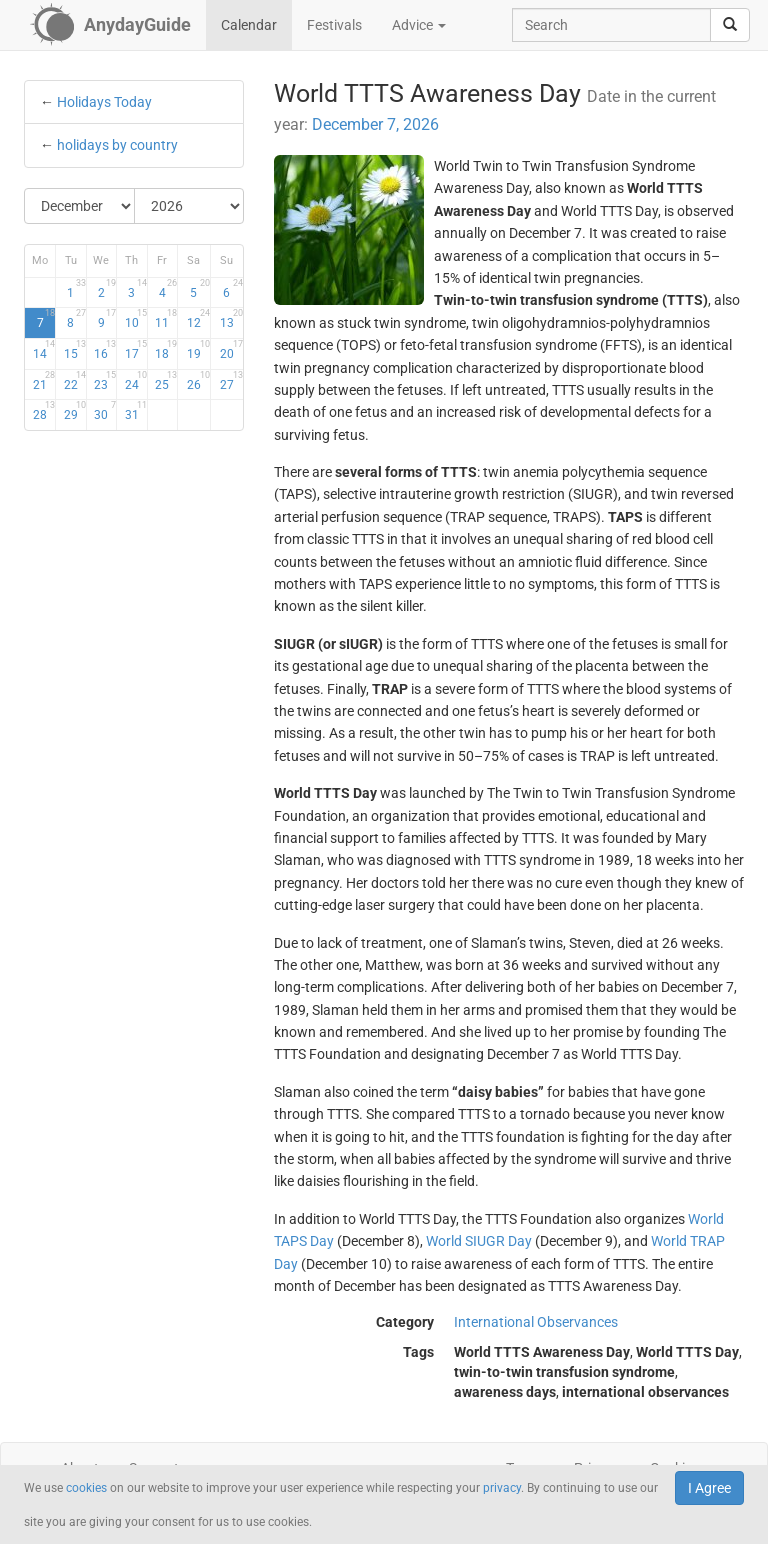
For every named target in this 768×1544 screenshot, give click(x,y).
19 (198, 350)
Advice (419, 25)
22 (75, 381)
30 (105, 411)
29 (75, 411)
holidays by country (117, 145)
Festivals (334, 25)
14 (44, 350)
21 (44, 381)
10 (136, 319)
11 (166, 319)
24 (136, 381)
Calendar (249, 25)
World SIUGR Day (479, 1241)
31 (136, 411)
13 (231, 319)
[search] (730, 25)
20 (231, 350)
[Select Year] (189, 206)
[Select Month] (80, 206)
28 (44, 411)
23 (105, 381)
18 (166, 350)
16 (105, 350)
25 (166, 381)
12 (198, 319)
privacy (502, 1488)
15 (75, 350)
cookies (86, 1488)
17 (136, 350)
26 (198, 381)
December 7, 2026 (375, 124)
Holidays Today (104, 102)
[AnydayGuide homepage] (110, 25)
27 (231, 381)
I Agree (709, 1488)
